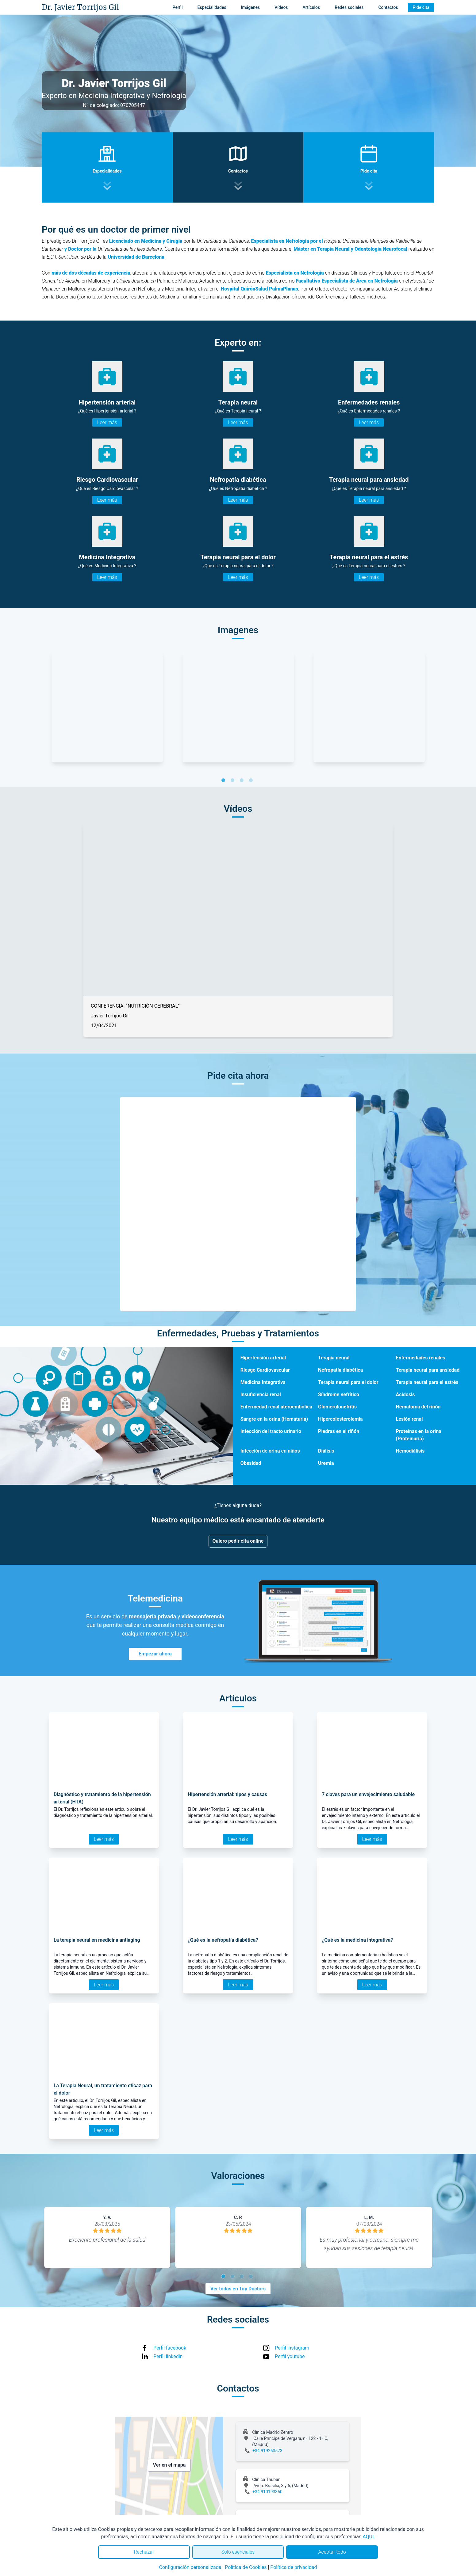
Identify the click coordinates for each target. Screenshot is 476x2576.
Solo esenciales (238, 2552)
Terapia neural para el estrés (427, 1382)
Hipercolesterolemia (340, 1419)
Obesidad (250, 1463)
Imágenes (250, 7)
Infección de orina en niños (270, 1451)
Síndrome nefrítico (338, 1394)
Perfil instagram (292, 2348)
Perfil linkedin (167, 2356)
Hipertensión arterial (263, 1358)
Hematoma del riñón (418, 1407)
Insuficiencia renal (260, 1394)
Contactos (388, 7)
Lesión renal (409, 1419)
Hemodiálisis (410, 1451)
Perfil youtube (290, 2356)
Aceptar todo (332, 2552)
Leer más (107, 422)
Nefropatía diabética (340, 1370)
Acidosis (405, 1394)
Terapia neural (334, 1358)
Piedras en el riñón (338, 1431)
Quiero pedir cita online (238, 1541)
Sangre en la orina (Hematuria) (274, 1419)
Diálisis (326, 1451)
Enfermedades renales (420, 1358)
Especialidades (212, 7)
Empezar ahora (155, 1654)
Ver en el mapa (169, 2465)
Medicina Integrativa (263, 1382)
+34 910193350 (267, 2491)
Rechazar (144, 2552)
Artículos (311, 7)
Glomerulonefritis (337, 1407)
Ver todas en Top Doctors (238, 2289)
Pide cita (421, 7)
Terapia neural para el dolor (348, 1382)
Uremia (326, 1463)
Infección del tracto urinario (270, 1431)
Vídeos (281, 7)
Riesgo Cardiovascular (265, 1370)
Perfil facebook (169, 2348)
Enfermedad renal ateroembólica (276, 1407)
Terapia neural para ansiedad (428, 1370)
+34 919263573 (267, 2450)
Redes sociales (349, 7)
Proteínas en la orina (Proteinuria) (418, 1435)
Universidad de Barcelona (136, 257)
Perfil (178, 7)
